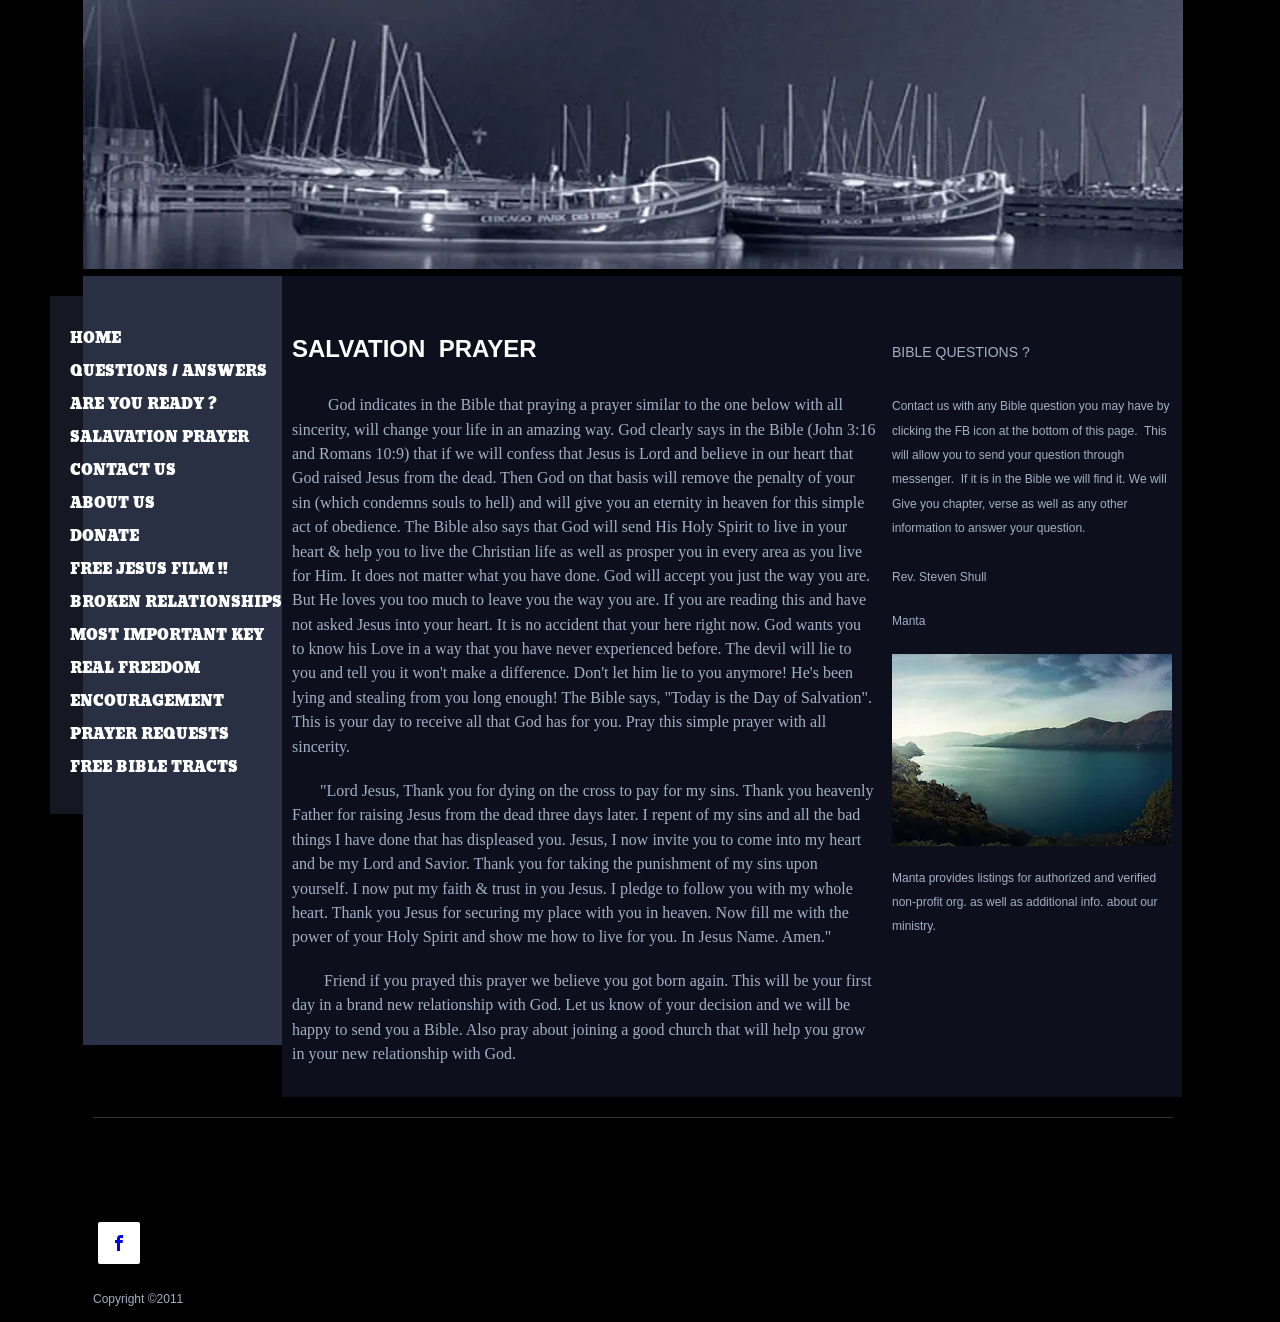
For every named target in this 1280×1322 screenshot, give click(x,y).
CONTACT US (123, 470)
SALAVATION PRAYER (159, 437)
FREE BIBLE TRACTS (154, 767)
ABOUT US (112, 503)
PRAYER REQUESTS (149, 734)
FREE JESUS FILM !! (149, 569)
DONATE (104, 536)
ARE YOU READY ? (143, 404)
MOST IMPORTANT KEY (167, 635)
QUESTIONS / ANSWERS (168, 371)
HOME (95, 338)
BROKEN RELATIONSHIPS (176, 602)
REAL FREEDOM (135, 668)
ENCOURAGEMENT (147, 701)
